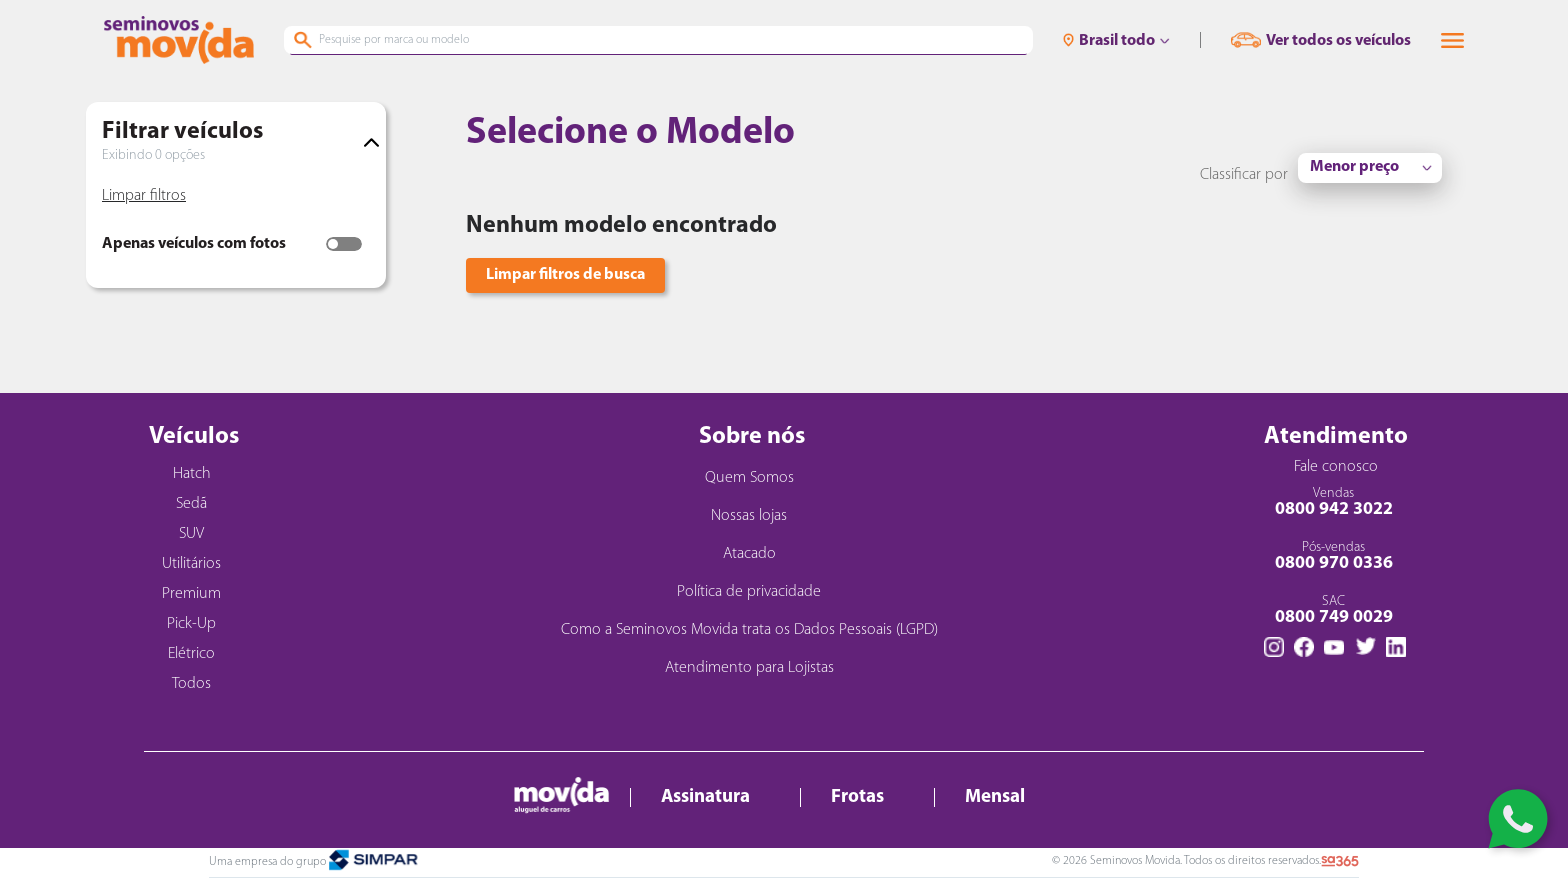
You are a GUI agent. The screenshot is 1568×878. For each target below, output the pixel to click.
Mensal (995, 797)
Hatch (192, 474)
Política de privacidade (749, 592)
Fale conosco (1336, 467)
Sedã (191, 504)
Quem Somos (749, 478)
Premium (191, 594)
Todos (191, 684)
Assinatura (705, 797)
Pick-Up (191, 624)
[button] (1452, 40)
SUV (191, 534)
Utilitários (191, 564)
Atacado (749, 554)
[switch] (344, 244)
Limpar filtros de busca (565, 275)
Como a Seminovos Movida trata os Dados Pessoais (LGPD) (749, 630)
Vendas (1333, 502)
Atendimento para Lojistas (749, 668)
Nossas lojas (749, 516)
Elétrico (191, 654)
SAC (1333, 610)
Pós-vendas (1333, 556)
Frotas (857, 797)
